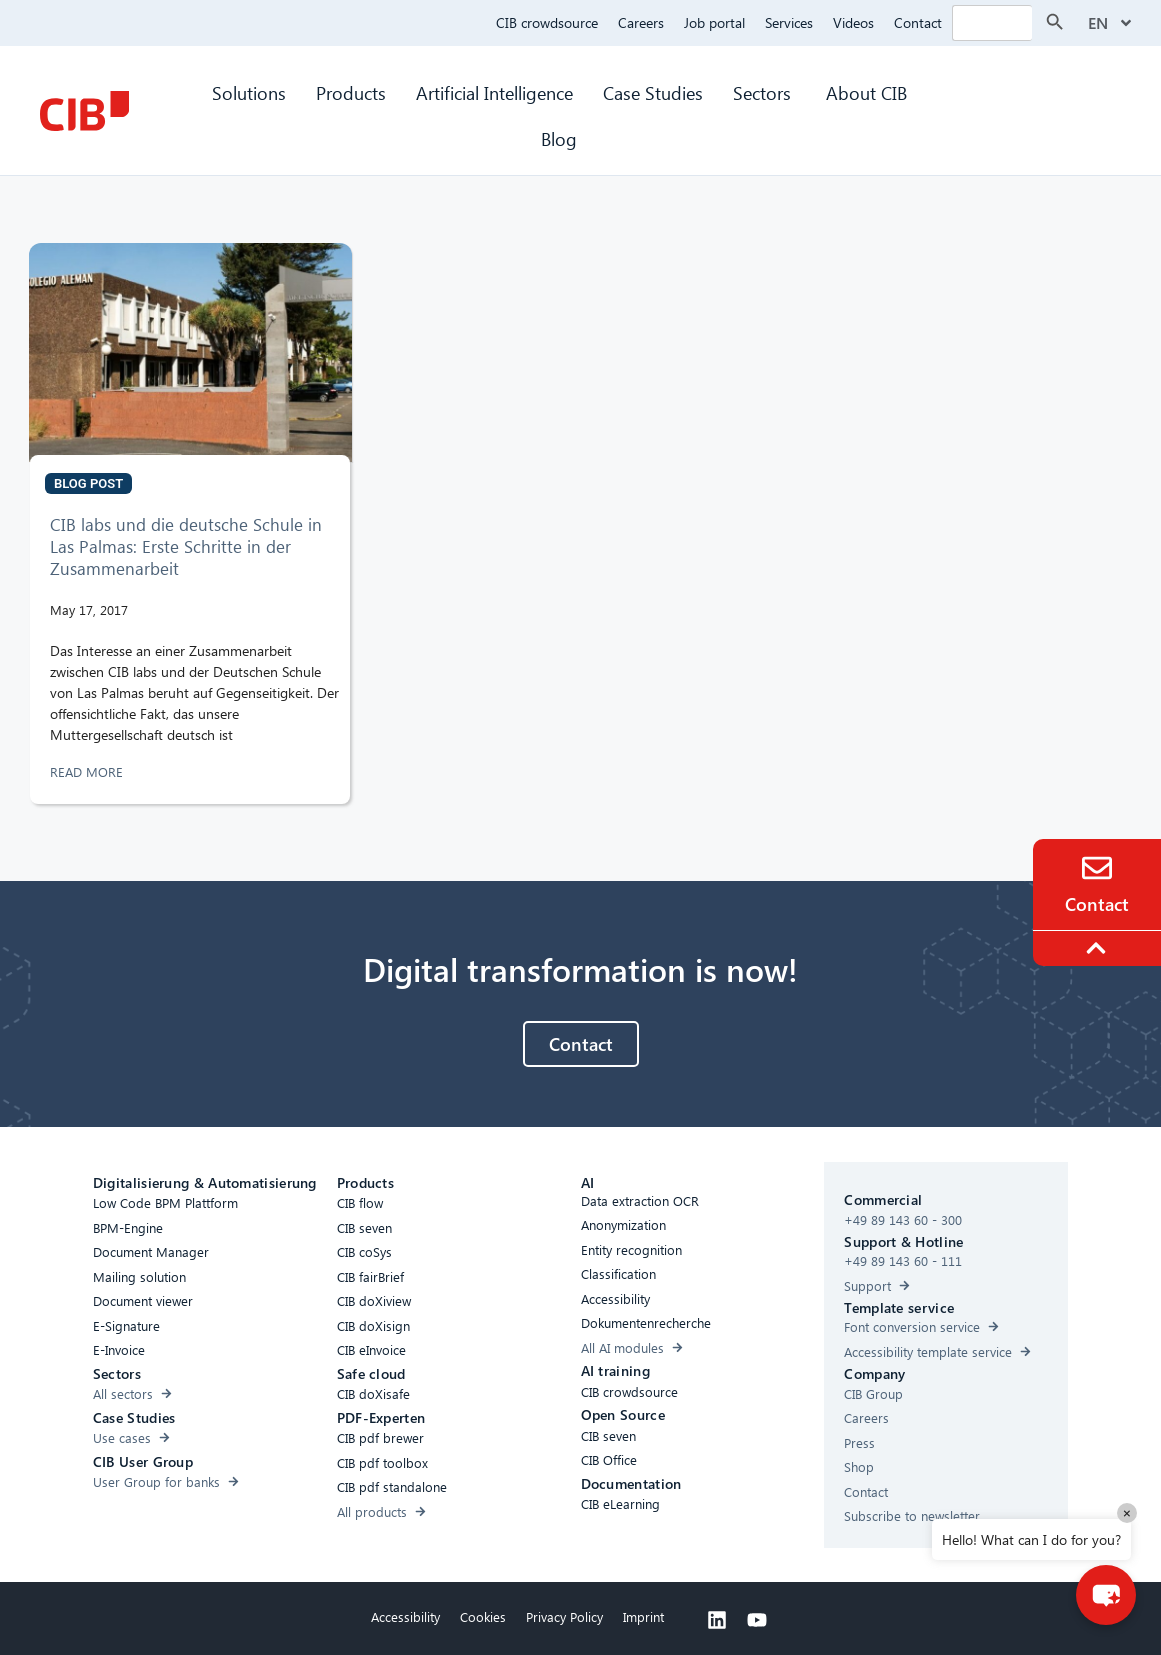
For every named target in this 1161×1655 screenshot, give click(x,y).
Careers (641, 22)
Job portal (714, 22)
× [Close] (1127, 1512)
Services (789, 22)
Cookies (483, 1616)
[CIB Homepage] (84, 111)
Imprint (643, 1616)
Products (351, 92)
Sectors (764, 92)
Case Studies (653, 92)
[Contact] (1097, 868)
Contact (918, 22)
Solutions (249, 92)
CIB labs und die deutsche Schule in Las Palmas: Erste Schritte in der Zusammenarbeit (186, 546)
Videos (853, 22)
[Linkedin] (717, 1620)
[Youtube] (757, 1620)
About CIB (866, 92)
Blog (559, 138)
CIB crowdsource (547, 22)
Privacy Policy (564, 1616)
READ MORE (88, 771)
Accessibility (405, 1616)
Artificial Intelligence (494, 92)
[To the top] (1099, 948)
